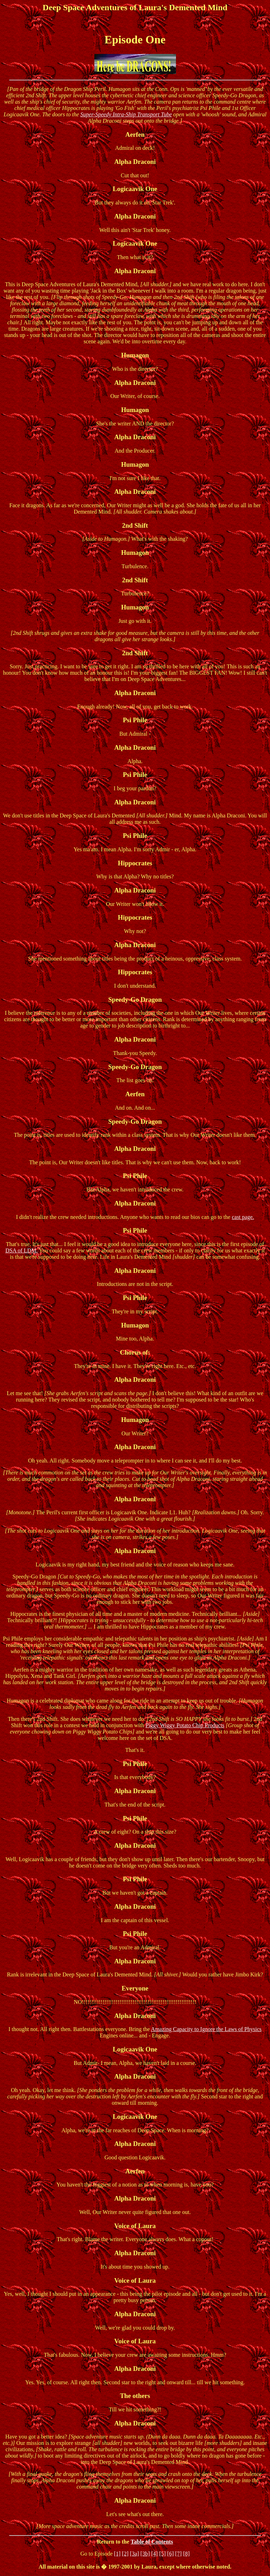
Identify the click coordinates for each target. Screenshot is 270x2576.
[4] (154, 2554)
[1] (117, 2554)
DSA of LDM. (21, 1250)
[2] (125, 2554)
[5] (162, 2554)
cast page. (243, 1217)
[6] (170, 2554)
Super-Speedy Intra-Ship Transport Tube (126, 114)
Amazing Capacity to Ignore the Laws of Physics (206, 2029)
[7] (178, 2554)
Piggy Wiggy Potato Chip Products (184, 1725)
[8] (186, 2554)
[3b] (145, 2554)
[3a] (134, 2554)
